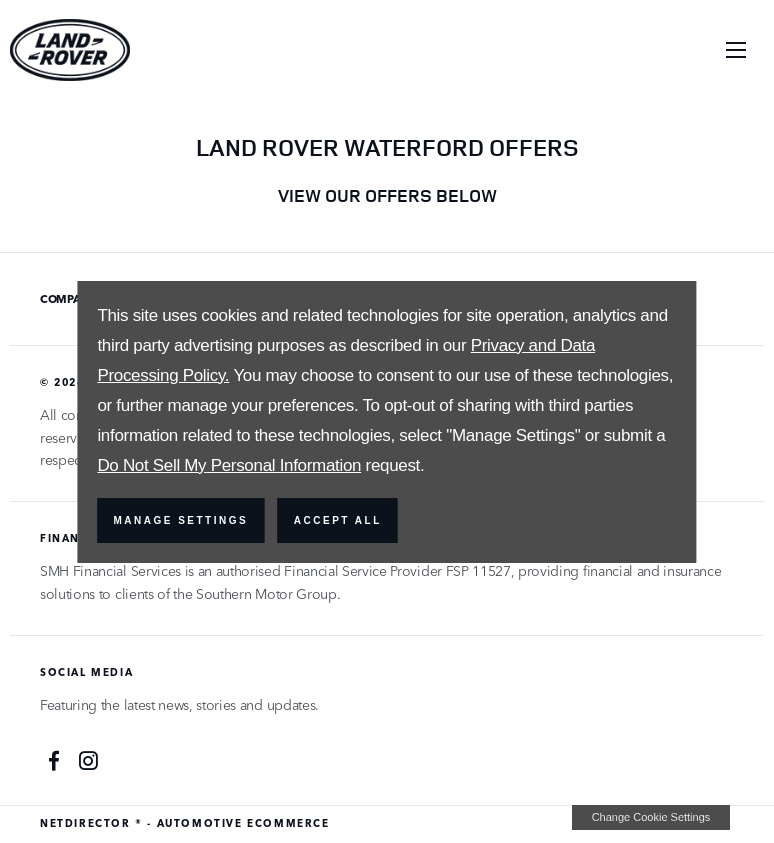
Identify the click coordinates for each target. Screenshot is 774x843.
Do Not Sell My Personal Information (229, 465)
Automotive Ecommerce (243, 823)
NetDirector (87, 823)
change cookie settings (651, 817)
